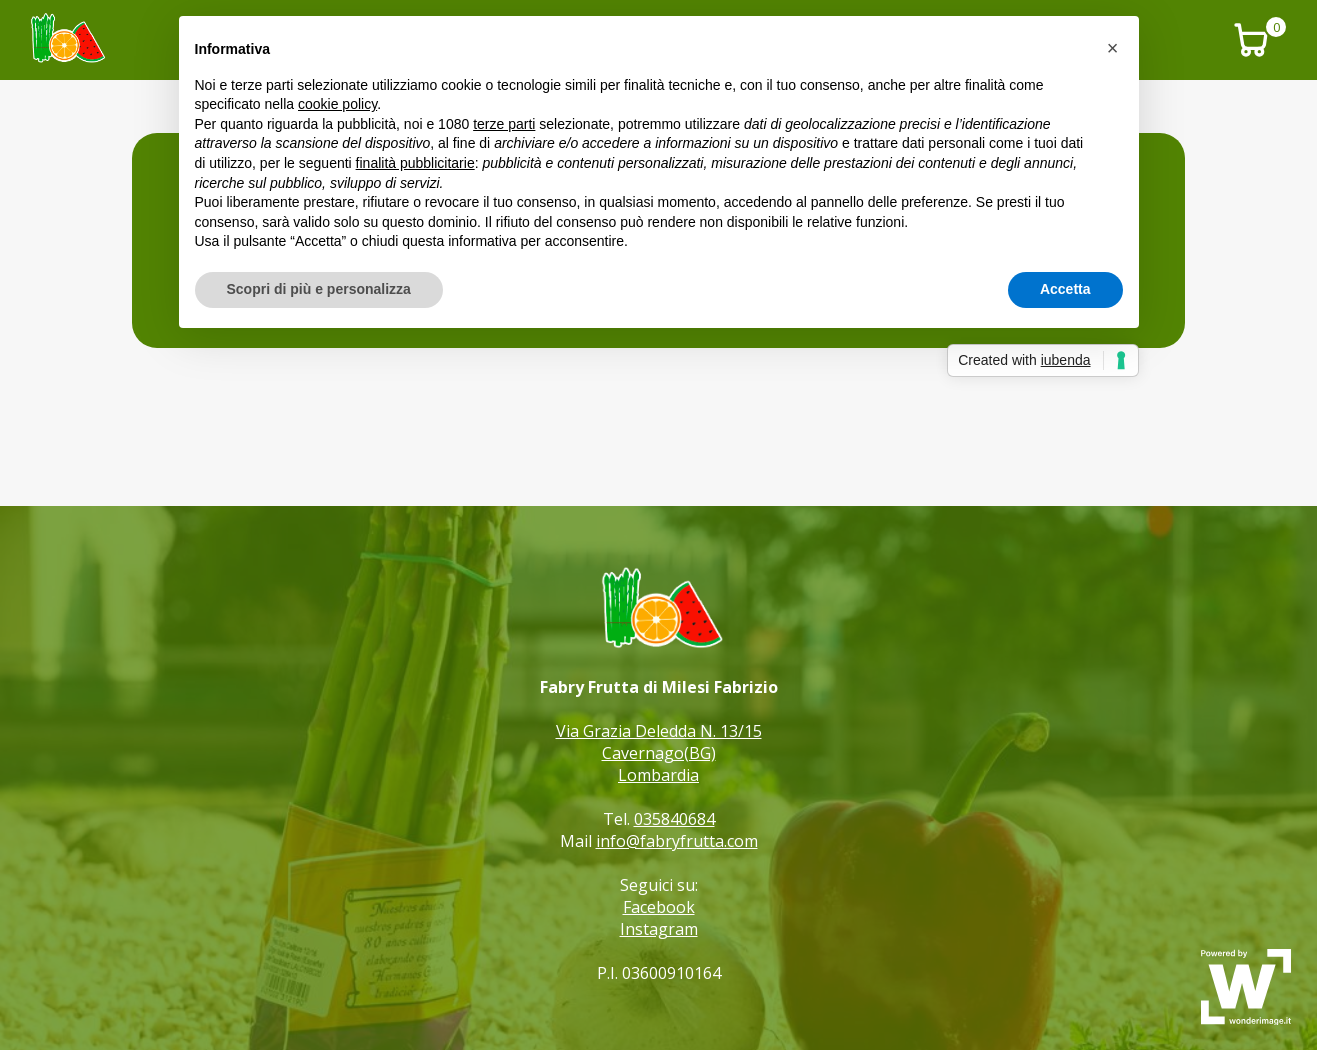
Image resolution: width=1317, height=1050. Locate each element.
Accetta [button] (1065, 289)
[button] (1113, 48)
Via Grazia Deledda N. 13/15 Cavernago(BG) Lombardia (659, 753)
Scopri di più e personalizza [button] (319, 289)
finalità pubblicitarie (415, 163)
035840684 (674, 819)
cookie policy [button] (337, 104)
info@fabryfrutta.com (677, 841)
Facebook (659, 907)
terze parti (504, 124)
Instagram (659, 929)
